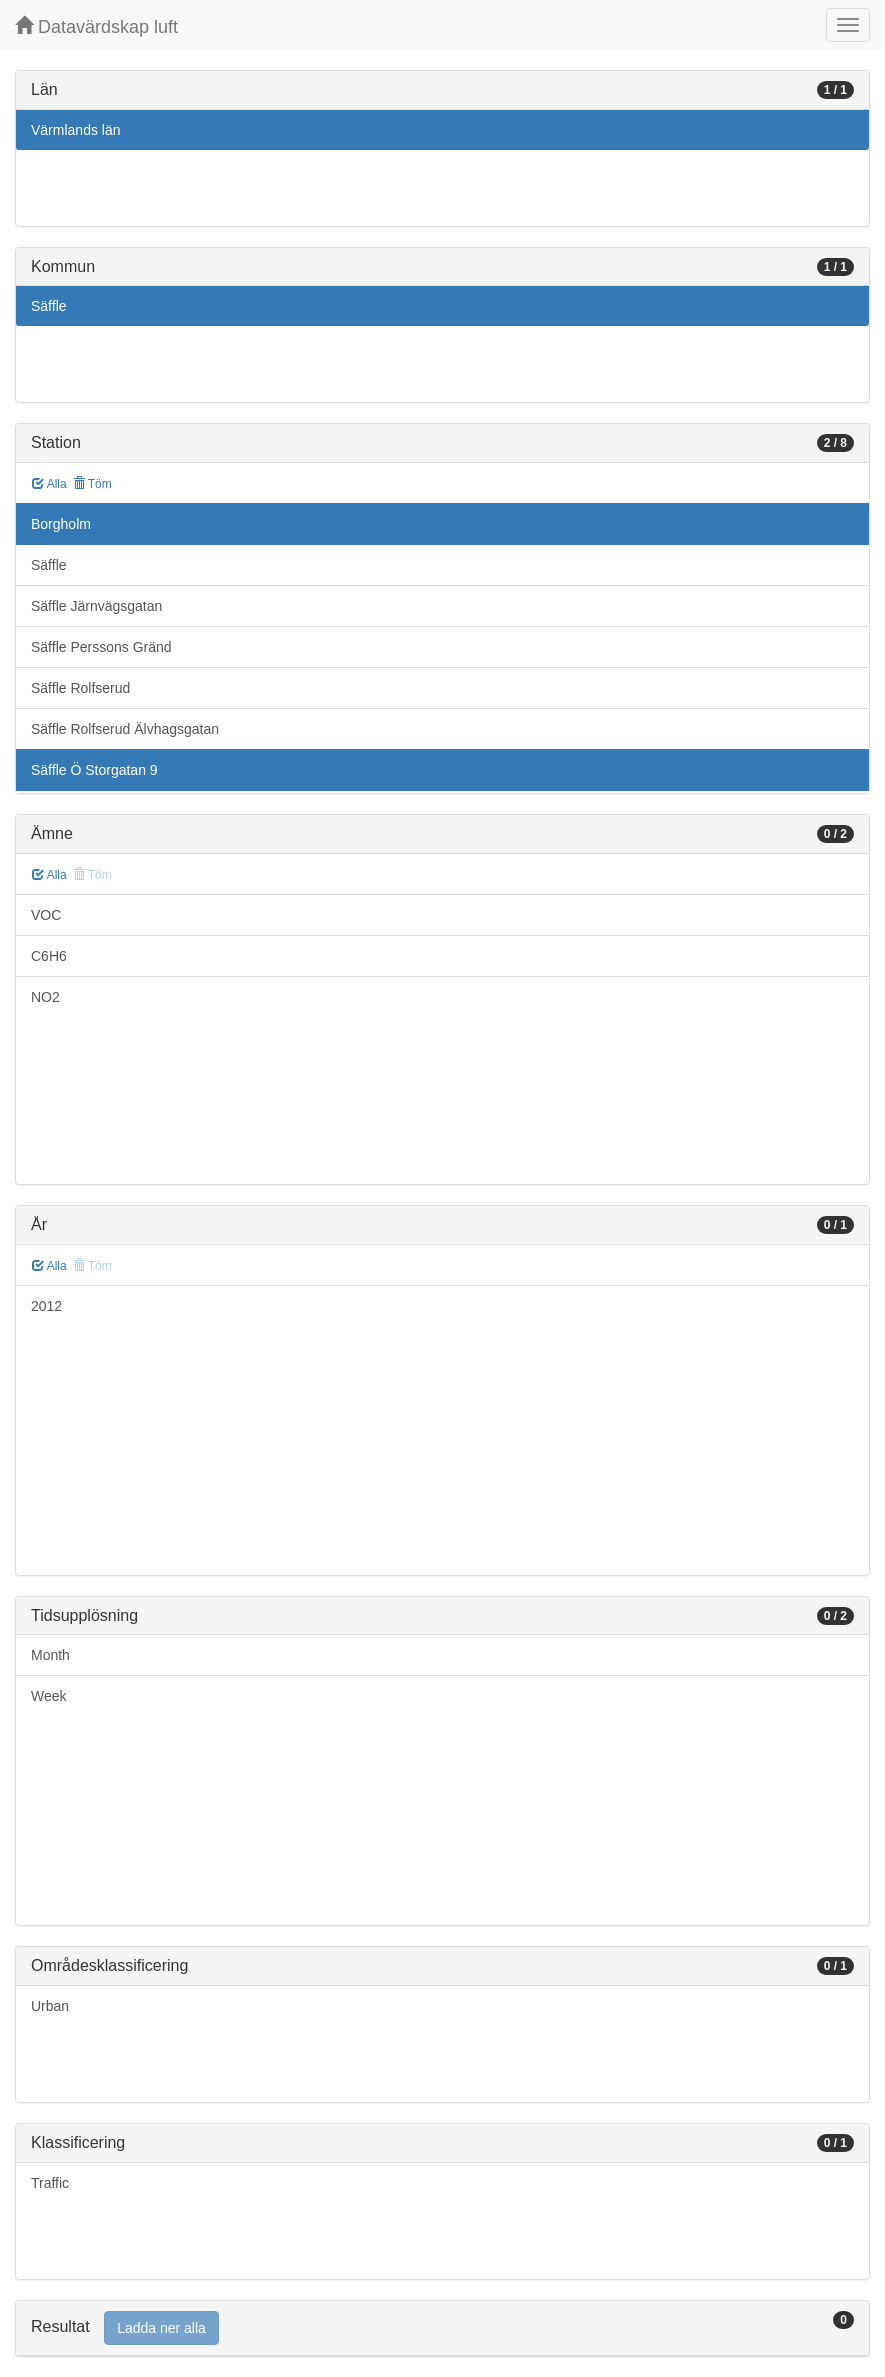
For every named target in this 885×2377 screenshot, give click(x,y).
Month (50, 1655)
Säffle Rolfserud (80, 688)
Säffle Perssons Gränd (101, 647)
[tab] (442, 2328)
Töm (92, 484)
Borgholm (61, 524)
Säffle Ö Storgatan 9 (94, 770)
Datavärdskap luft (96, 26)
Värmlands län (76, 130)
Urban (50, 2006)
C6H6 (49, 956)
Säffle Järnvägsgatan (96, 606)
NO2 (45, 997)
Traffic (50, 2183)
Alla (49, 484)
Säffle (49, 306)
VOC (46, 915)
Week (49, 1696)
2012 (46, 1306)
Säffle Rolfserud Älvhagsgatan (125, 729)
